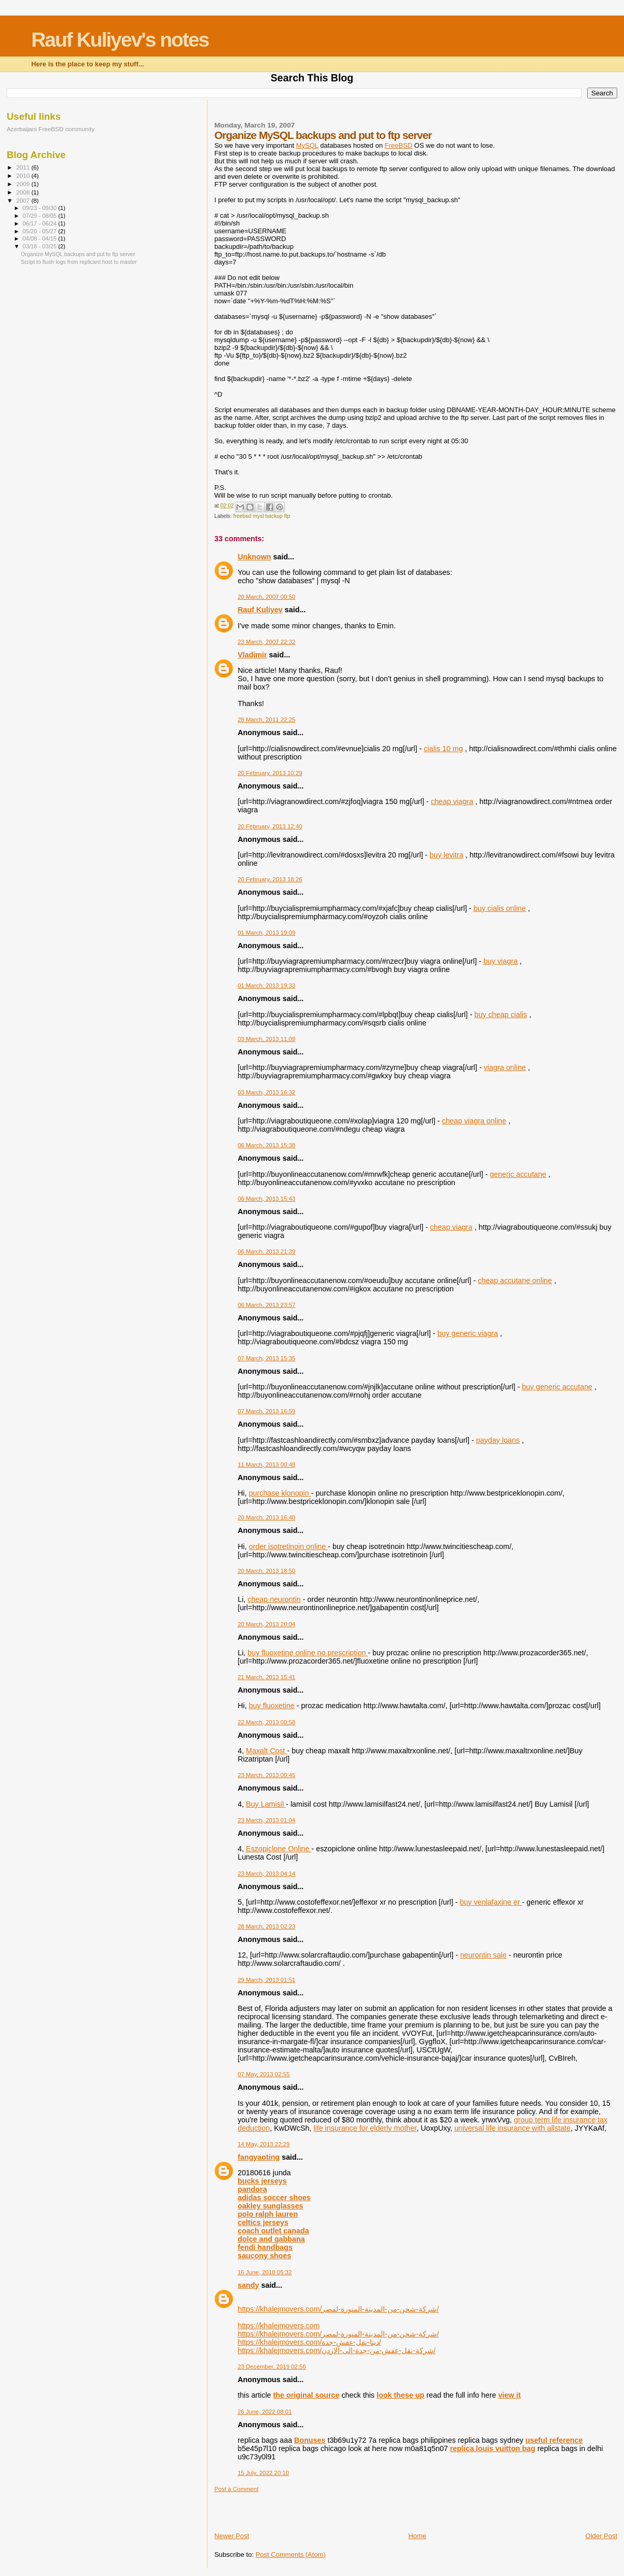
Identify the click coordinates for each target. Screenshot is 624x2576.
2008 (23, 192)
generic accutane (518, 1174)
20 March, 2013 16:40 (266, 1517)
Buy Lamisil (266, 1804)
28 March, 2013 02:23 (266, 1926)
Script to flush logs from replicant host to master (78, 262)
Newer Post (231, 2536)
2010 (23, 175)
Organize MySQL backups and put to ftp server (78, 254)
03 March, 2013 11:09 (266, 1039)
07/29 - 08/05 (41, 216)
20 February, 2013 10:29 (270, 773)
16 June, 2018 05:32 (265, 2272)
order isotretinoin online (288, 1546)
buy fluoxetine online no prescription (307, 1653)
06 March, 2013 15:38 (266, 1145)
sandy (248, 2285)
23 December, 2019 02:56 (272, 2366)
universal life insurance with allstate (512, 2128)
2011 (23, 167)
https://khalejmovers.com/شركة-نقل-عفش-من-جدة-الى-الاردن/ (337, 2350)
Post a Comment (236, 2489)
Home (417, 2536)
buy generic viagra (467, 1333)
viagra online (505, 1067)
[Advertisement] (275, 2508)
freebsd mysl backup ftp (261, 516)
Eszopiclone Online (278, 1849)
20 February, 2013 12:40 (270, 826)
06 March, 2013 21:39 (266, 1251)
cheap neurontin (274, 1599)
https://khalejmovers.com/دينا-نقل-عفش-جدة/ (309, 2342)
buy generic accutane (557, 1387)
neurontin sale (483, 1955)
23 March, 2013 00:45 (266, 1775)
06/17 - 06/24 (41, 223)
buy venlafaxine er (491, 1902)
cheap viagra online (474, 1121)
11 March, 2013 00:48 (266, 1464)
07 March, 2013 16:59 (266, 1411)
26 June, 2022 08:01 (265, 2412)
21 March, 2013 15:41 (266, 1677)
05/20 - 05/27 (41, 231)
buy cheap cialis (500, 1014)
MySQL (307, 145)
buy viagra (500, 961)
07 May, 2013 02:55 (263, 2074)
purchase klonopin (280, 1493)
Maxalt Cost (266, 1751)
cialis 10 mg (443, 748)
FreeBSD (398, 145)
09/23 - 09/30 (41, 208)
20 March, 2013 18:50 (266, 1571)
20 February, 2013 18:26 (270, 879)
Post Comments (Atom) (291, 2554)
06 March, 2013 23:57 (266, 1305)
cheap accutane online (515, 1280)
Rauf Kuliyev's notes (120, 40)
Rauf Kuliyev (260, 610)
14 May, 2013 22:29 (263, 2144)
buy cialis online (500, 908)
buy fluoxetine (272, 1705)
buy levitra (446, 855)
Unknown (254, 557)
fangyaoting (259, 2157)
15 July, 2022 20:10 (263, 2473)
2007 (23, 200)
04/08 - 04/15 (41, 238)
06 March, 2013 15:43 (266, 1198)
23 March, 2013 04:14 (266, 1873)
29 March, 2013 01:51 (266, 1980)
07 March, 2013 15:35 (266, 1358)
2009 (23, 183)
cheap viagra (452, 801)
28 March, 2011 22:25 (266, 719)
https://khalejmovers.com (279, 2325)
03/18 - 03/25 (41, 246)
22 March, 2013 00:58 (266, 1722)
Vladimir (252, 655)
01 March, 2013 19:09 (266, 933)
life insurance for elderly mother (365, 2128)
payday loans (498, 1440)
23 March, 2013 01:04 (266, 1820)
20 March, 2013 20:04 (266, 1624)
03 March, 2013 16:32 (266, 1092)
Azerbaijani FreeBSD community (50, 128)
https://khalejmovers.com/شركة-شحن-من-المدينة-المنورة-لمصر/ (338, 2309)
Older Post (601, 2536)
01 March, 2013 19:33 (266, 985)
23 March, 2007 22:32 (266, 642)
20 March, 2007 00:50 (266, 597)
